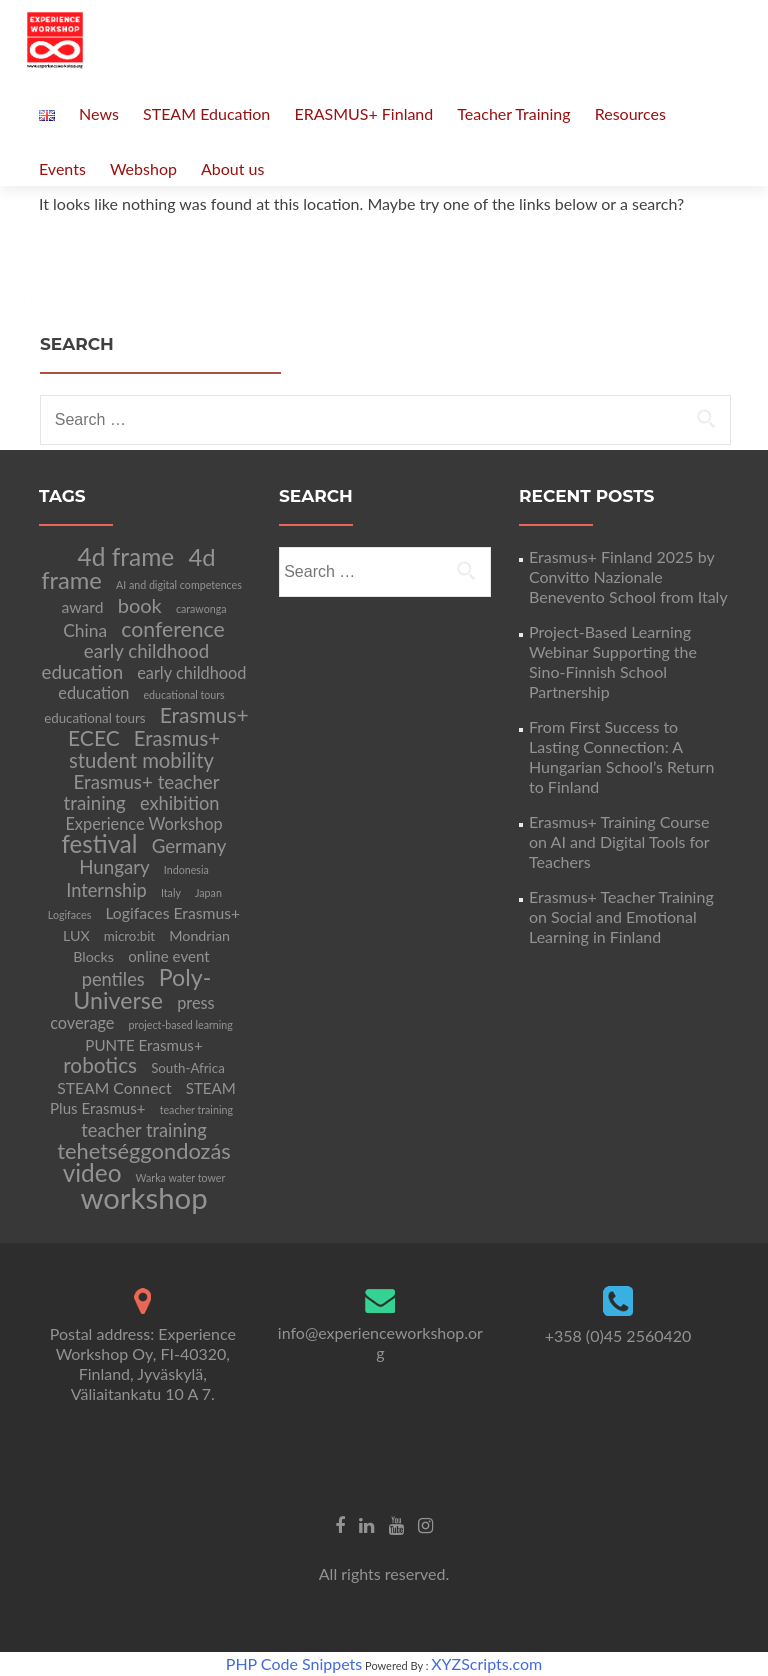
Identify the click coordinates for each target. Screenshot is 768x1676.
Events (62, 168)
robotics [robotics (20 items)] (100, 1064)
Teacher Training (513, 113)
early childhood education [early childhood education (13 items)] (126, 661)
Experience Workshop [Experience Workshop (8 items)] (143, 823)
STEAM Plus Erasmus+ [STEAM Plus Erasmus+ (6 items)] (143, 1098)
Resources (630, 113)
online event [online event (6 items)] (169, 956)
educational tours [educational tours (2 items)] (183, 694)
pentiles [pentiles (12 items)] (113, 979)
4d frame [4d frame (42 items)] (125, 556)
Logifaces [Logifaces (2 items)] (69, 914)
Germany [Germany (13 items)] (189, 846)
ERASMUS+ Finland (363, 113)
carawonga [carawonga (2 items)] (201, 608)
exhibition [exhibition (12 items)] (180, 803)
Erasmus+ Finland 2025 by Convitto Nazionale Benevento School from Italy (628, 576)
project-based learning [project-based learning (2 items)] (181, 1024)
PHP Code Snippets (294, 1663)
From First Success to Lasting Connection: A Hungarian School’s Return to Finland (621, 756)
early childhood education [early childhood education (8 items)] (152, 682)
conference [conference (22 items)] (173, 629)
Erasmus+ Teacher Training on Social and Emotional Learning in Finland (621, 916)
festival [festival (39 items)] (100, 843)
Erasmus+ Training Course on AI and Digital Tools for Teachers (619, 841)
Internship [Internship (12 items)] (106, 890)
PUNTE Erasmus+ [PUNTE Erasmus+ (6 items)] (143, 1045)
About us (232, 168)
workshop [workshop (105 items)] (143, 1197)
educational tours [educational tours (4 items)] (94, 718)
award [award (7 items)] (82, 606)
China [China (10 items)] (85, 630)
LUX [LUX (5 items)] (76, 935)
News (99, 113)
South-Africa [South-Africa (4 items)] (188, 1068)
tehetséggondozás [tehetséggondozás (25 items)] (144, 1150)
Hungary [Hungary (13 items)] (114, 867)
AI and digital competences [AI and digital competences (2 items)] (179, 584)
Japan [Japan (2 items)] (208, 892)
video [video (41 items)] (92, 1172)
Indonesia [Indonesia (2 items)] (186, 869)
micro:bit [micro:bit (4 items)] (129, 936)
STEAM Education (206, 113)
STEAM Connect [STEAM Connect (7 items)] (114, 1087)
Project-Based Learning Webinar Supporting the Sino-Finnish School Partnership (613, 661)
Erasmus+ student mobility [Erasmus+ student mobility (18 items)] (144, 749)
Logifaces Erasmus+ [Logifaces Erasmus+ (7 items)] (172, 912)
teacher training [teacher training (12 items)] (143, 1130)
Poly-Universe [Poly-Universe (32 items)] (142, 988)
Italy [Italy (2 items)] (171, 892)
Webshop (143, 168)
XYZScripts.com (486, 1663)
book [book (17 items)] (140, 605)
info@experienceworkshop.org (380, 1342)
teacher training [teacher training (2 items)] (196, 1109)
